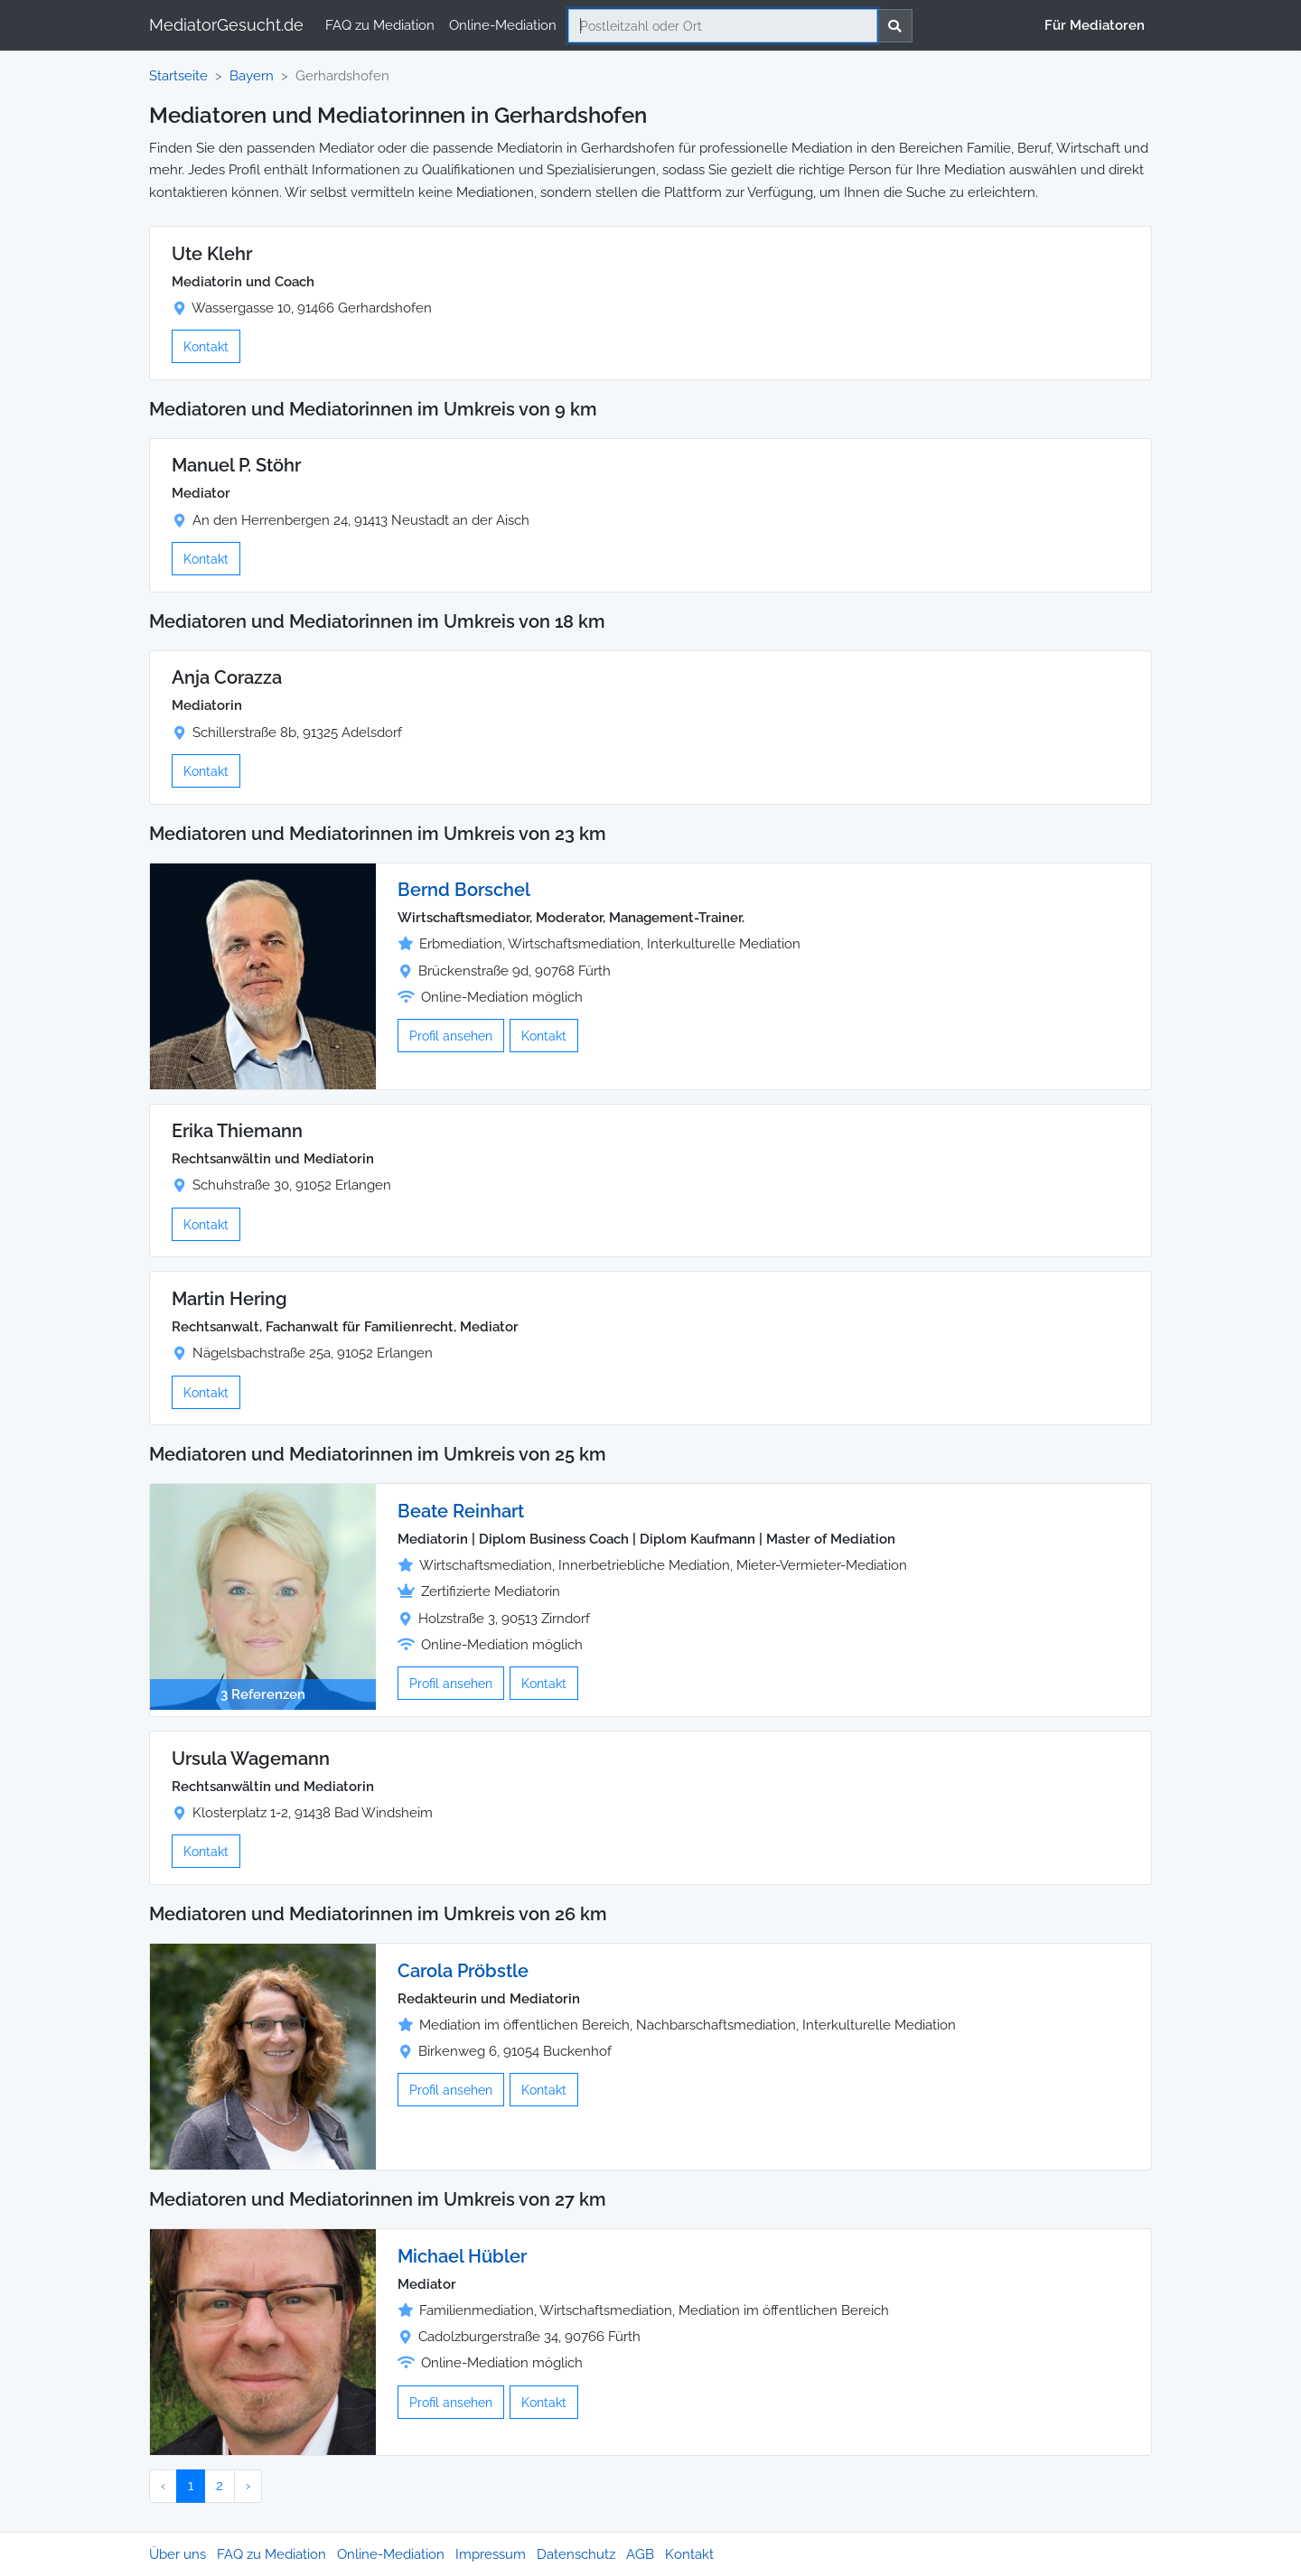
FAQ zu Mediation (380, 25)
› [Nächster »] (248, 2486)
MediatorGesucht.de (226, 24)
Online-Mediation (503, 25)
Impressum (490, 2554)
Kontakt (206, 346)
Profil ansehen (450, 1035)
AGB (640, 2554)
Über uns (177, 2554)
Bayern (251, 76)
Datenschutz (576, 2554)
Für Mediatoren (1094, 25)
